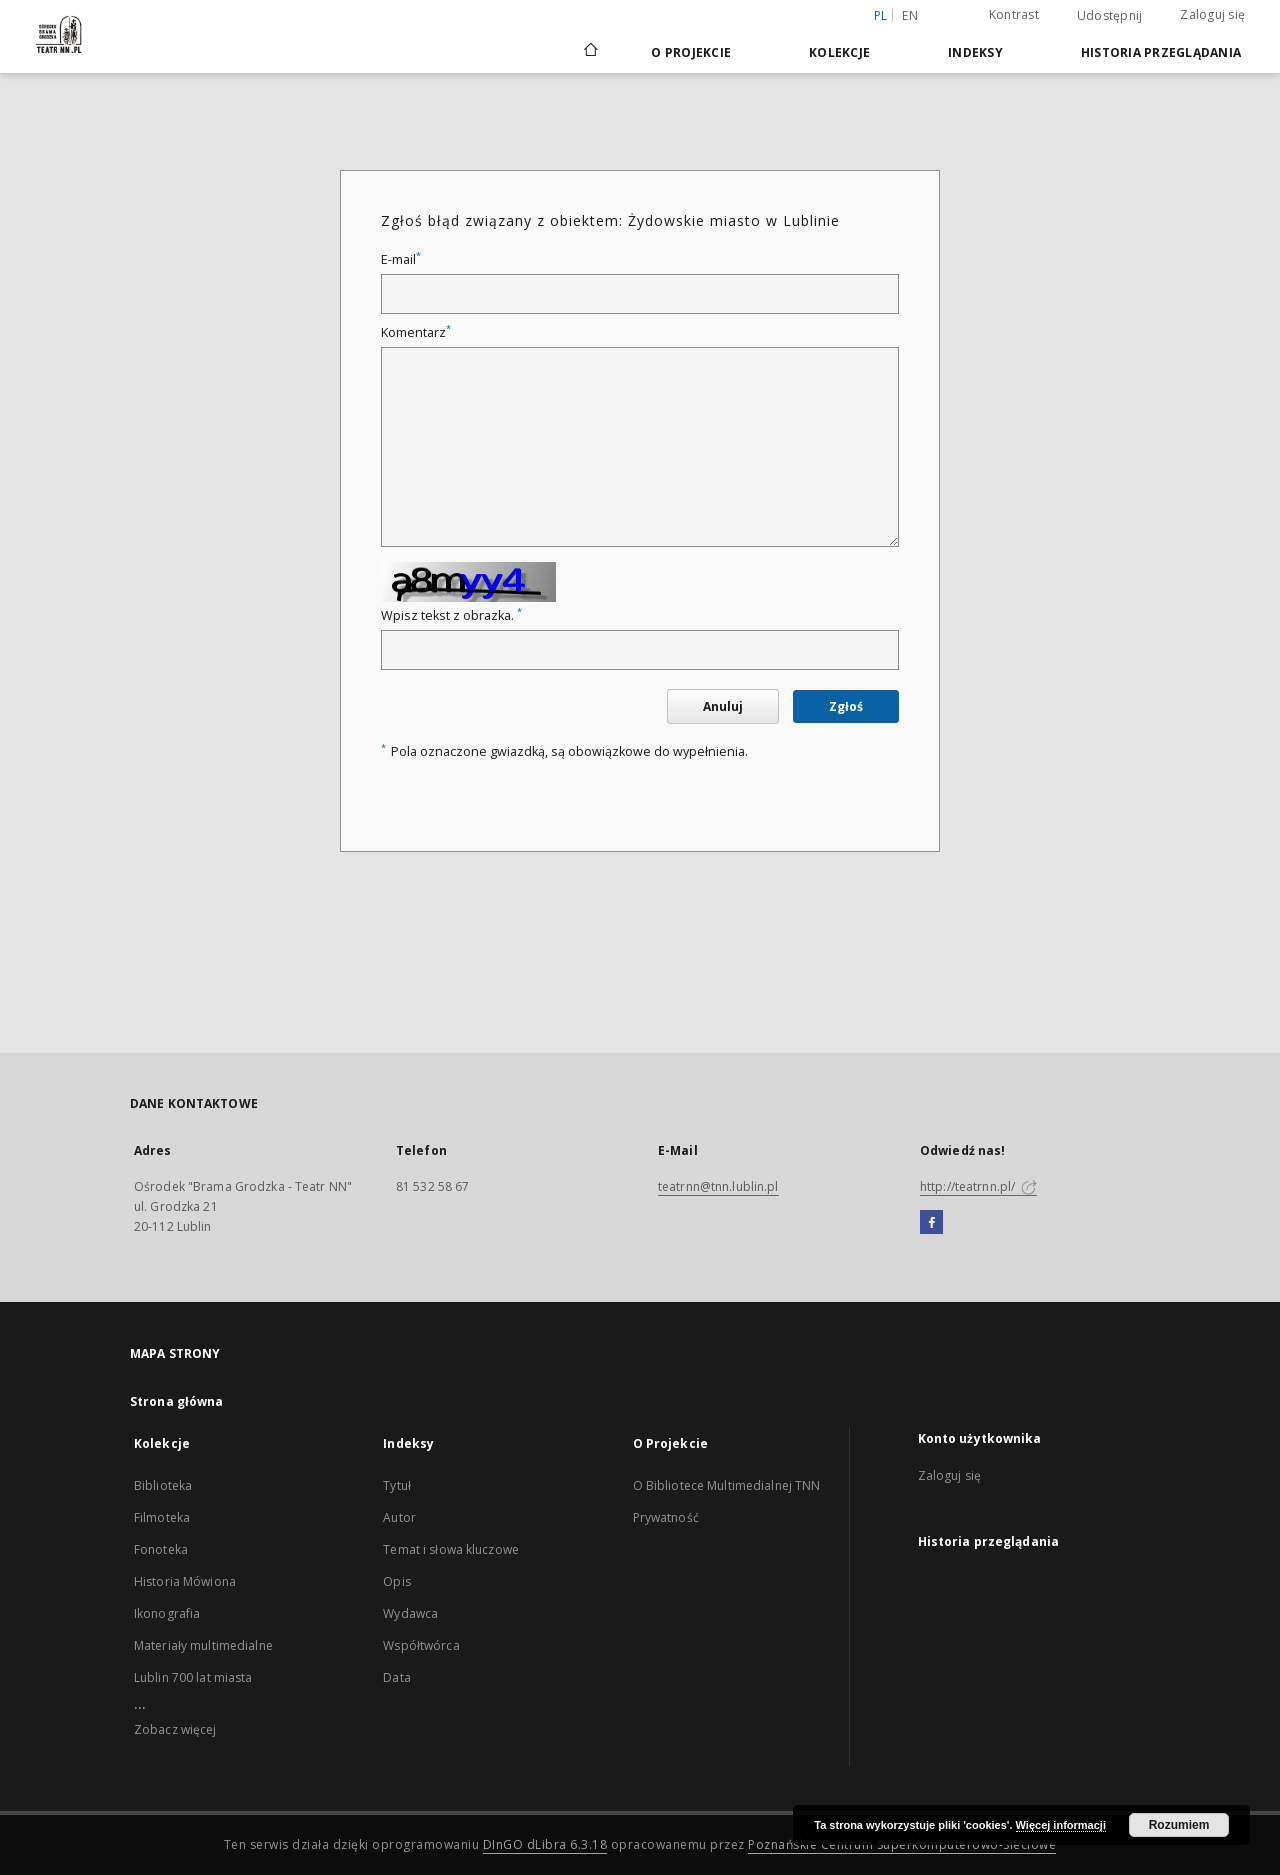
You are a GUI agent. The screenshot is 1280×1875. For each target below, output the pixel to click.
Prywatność (666, 1517)
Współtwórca (421, 1645)
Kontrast (1014, 14)
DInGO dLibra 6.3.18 (545, 1844)
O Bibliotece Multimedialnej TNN (727, 1485)
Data (396, 1677)
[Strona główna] (589, 52)
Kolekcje (839, 52)
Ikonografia (167, 1613)
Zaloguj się (1212, 14)
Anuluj (723, 706)
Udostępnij (1110, 16)
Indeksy (975, 52)
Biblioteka (163, 1485)
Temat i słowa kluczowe (451, 1549)
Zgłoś (846, 706)
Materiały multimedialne (203, 1645)
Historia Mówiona (185, 1581)
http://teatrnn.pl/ (978, 1186)
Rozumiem (1179, 1825)
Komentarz (416, 332)
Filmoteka (162, 1517)
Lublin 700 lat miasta (193, 1677)
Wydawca (410, 1613)
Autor (399, 1517)
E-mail (401, 259)
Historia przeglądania (1161, 52)
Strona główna (177, 1401)
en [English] (910, 15)
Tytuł (397, 1485)
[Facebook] (931, 1223)
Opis (396, 1581)
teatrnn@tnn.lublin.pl (718, 1186)
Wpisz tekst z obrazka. (451, 615)
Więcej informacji (1061, 1825)
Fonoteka (161, 1549)
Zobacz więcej (175, 1729)
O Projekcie (691, 52)
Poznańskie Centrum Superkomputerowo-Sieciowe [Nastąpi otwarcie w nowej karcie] (902, 1844)
